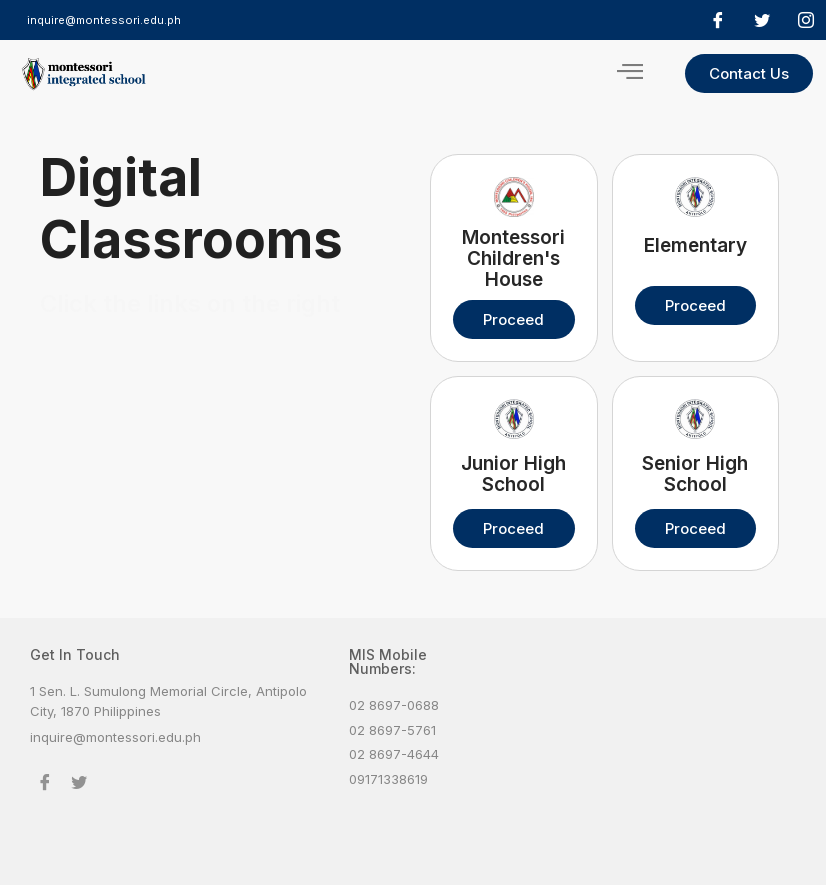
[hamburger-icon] (629, 73)
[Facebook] (718, 20)
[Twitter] (762, 20)
